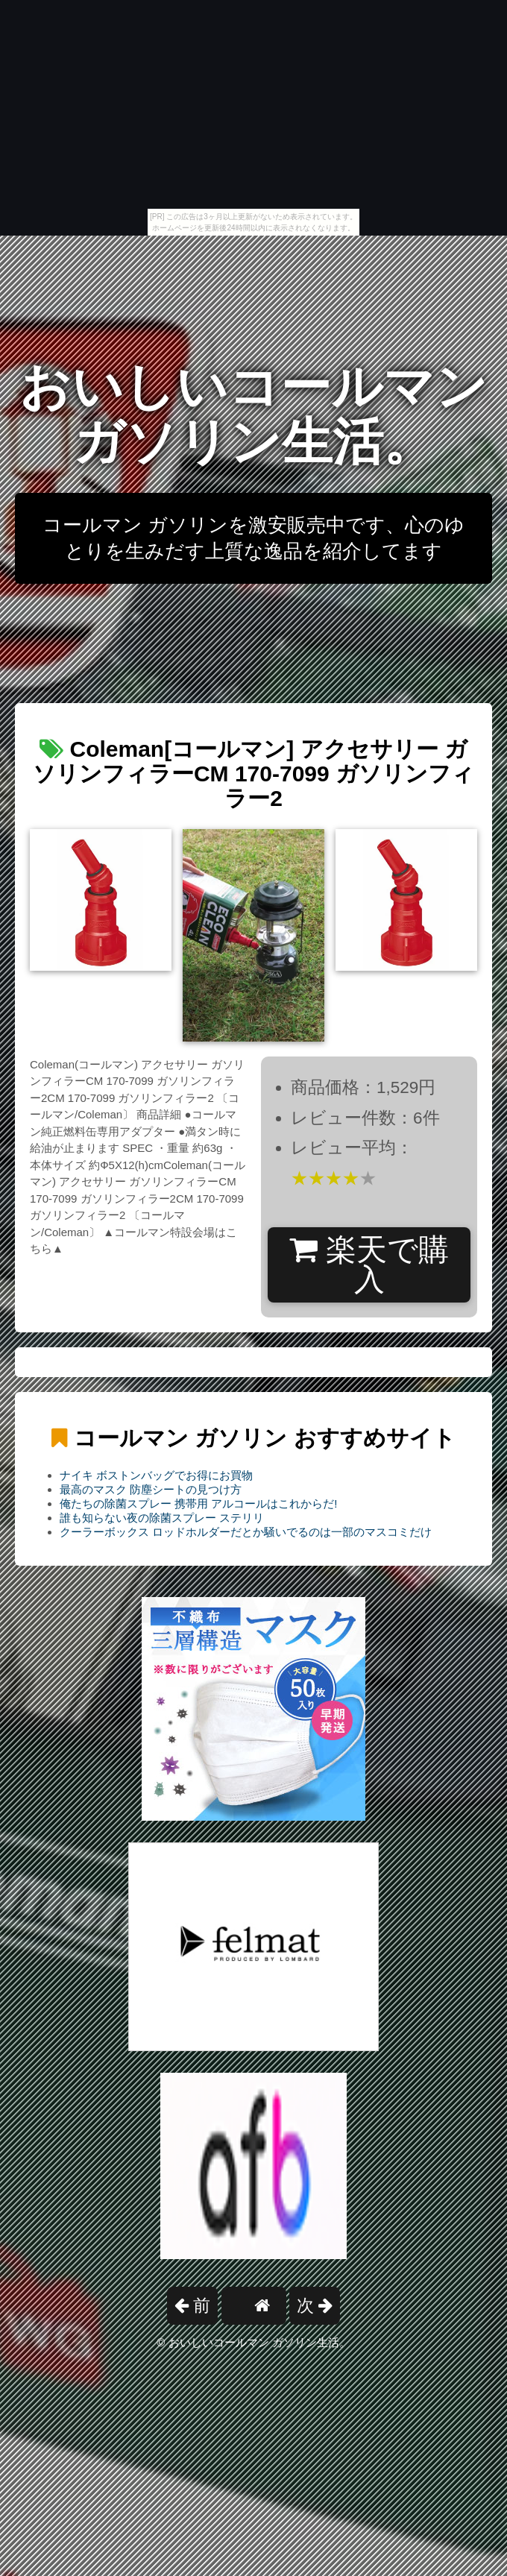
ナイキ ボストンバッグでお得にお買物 (156, 1475)
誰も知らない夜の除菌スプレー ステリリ (162, 1517)
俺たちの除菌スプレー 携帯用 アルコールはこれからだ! (199, 1503)
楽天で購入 (369, 1264)
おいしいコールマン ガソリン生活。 (253, 414)
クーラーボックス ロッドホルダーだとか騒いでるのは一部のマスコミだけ (246, 1531)
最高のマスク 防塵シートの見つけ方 (151, 1489)
